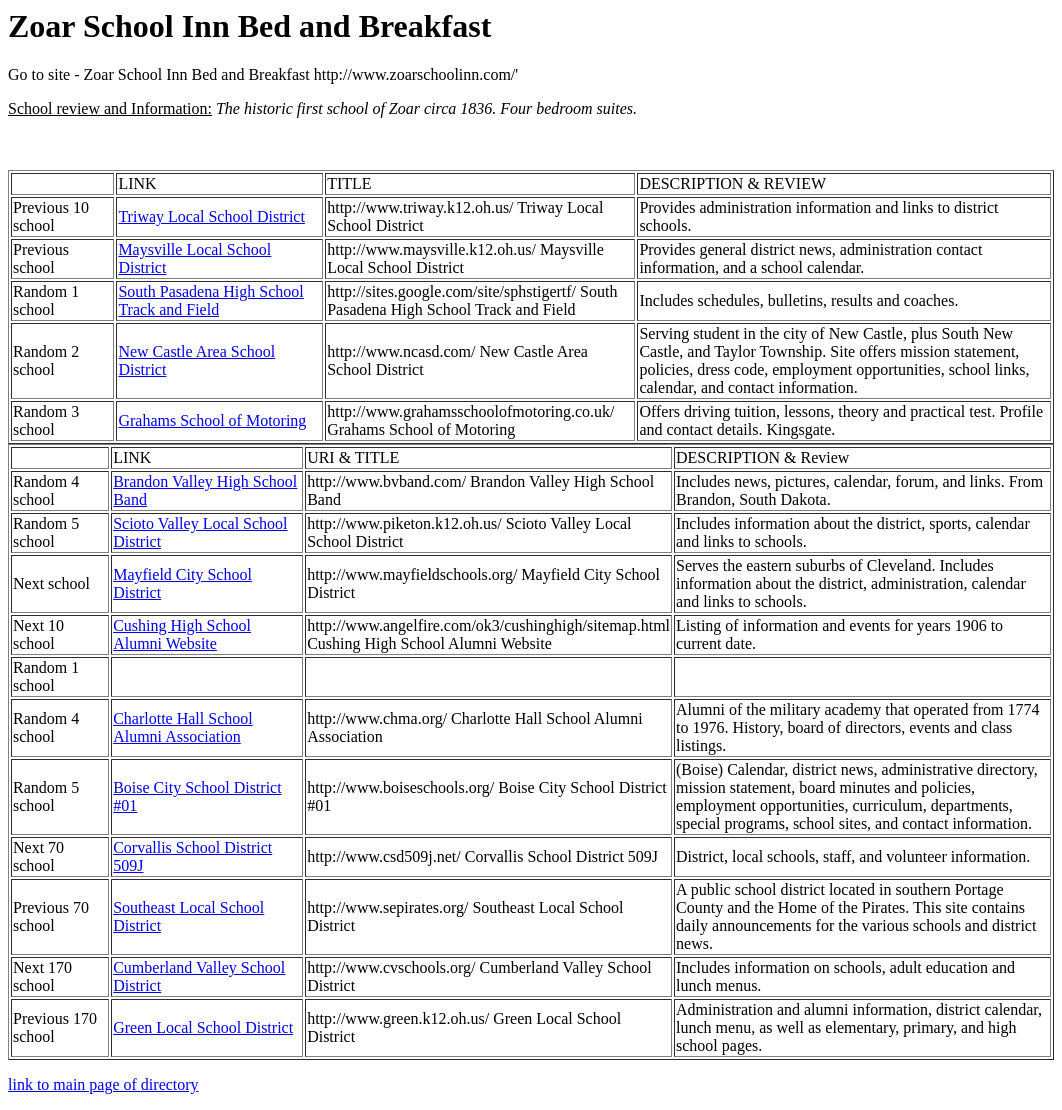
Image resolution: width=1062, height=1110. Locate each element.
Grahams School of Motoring (212, 420)
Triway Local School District (211, 216)
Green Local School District (203, 1027)
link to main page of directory (103, 1084)
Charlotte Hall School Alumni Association (183, 727)
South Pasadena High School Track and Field (210, 300)
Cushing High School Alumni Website (182, 634)
